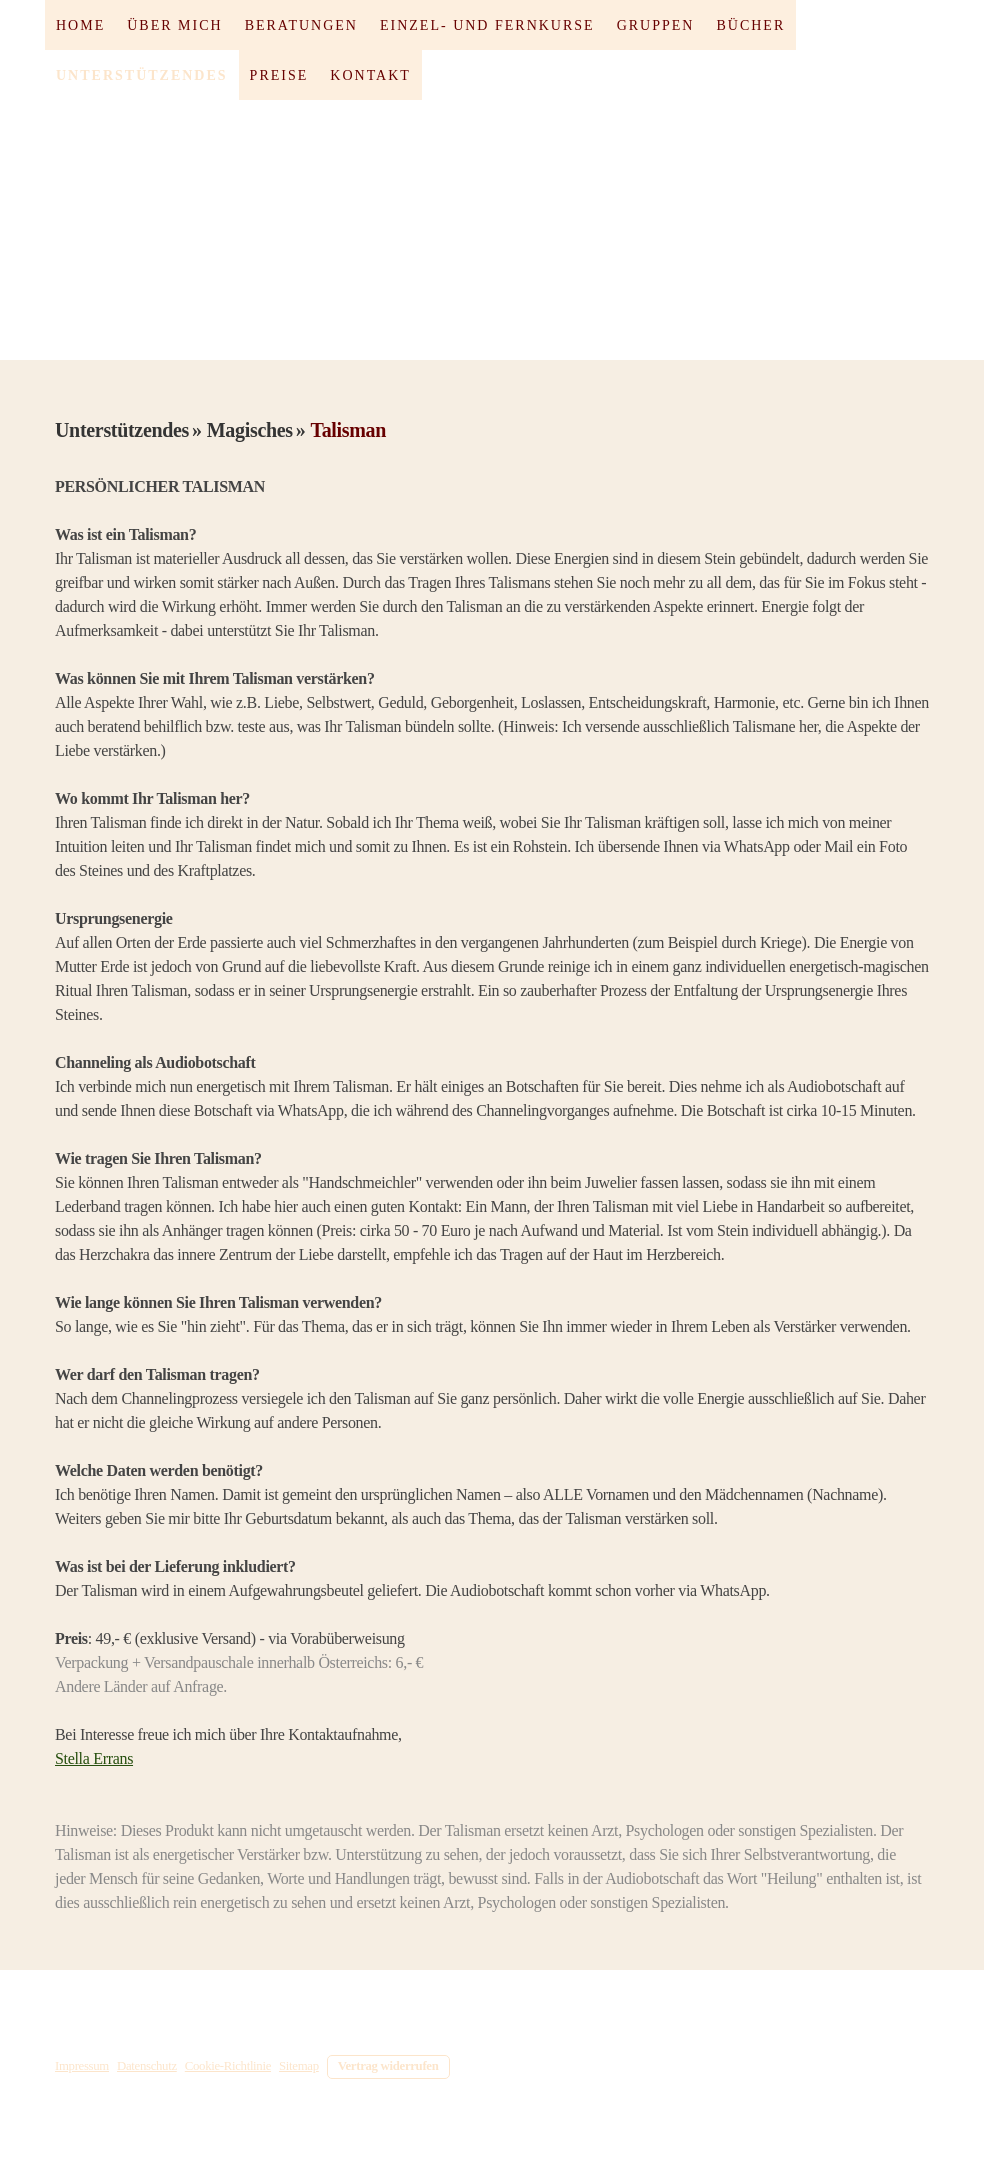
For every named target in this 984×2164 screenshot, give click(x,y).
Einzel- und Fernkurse (487, 25)
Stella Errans (94, 1758)
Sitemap (299, 2066)
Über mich (174, 25)
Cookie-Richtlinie (228, 2066)
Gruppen (656, 25)
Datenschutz (147, 2066)
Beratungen (301, 25)
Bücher (750, 25)
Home (80, 25)
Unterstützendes (142, 75)
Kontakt (370, 75)
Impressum (82, 2066)
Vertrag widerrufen (388, 2066)
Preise (279, 75)
